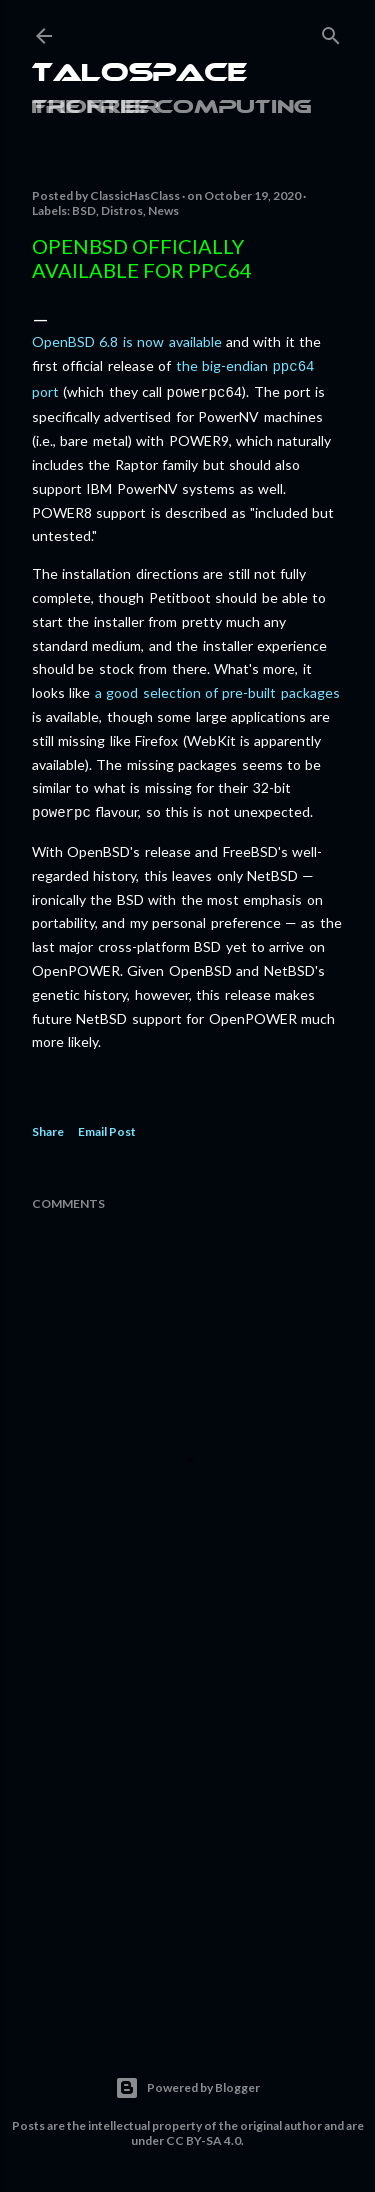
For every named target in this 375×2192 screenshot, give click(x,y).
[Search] (331, 31)
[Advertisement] (187, 1845)
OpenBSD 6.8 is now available (127, 341)
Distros (122, 210)
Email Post (107, 1125)
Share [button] (48, 1125)
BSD (84, 210)
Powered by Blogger (187, 2082)
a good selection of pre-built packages (217, 688)
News (163, 210)
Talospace (139, 74)
